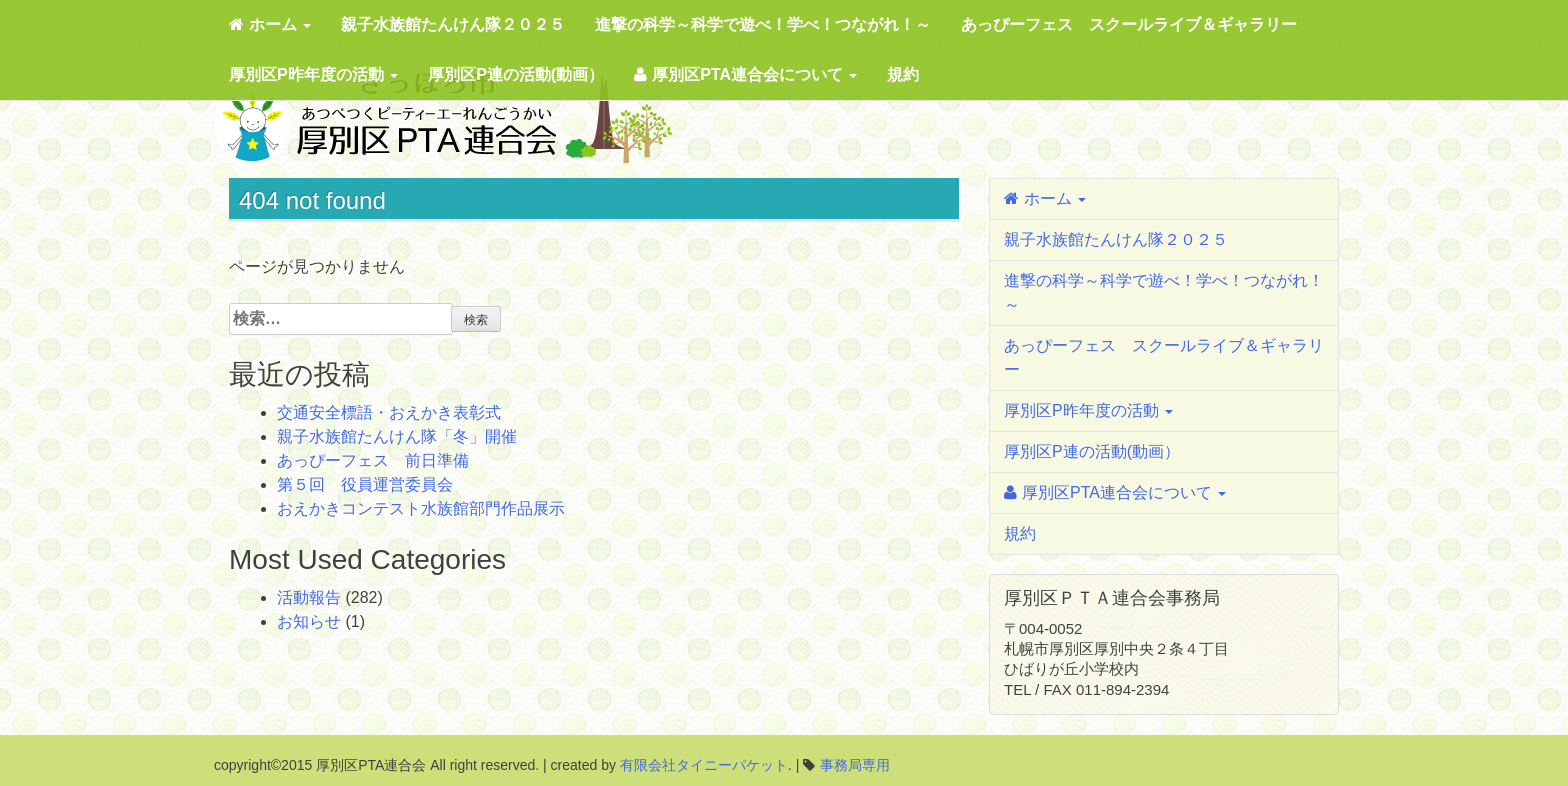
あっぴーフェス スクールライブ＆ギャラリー (1129, 24)
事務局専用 (855, 765)
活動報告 (309, 597)
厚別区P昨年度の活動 (313, 74)
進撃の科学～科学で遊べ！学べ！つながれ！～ (763, 24)
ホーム (270, 24)
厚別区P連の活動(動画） (516, 74)
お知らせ (309, 621)
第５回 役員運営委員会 (365, 484)
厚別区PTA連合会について (745, 74)
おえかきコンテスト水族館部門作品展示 (421, 508)
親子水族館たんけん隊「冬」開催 (397, 436)
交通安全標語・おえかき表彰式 (389, 412)
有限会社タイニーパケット (704, 765)
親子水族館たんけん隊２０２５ (453, 24)
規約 (903, 74)
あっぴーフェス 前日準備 (373, 460)
